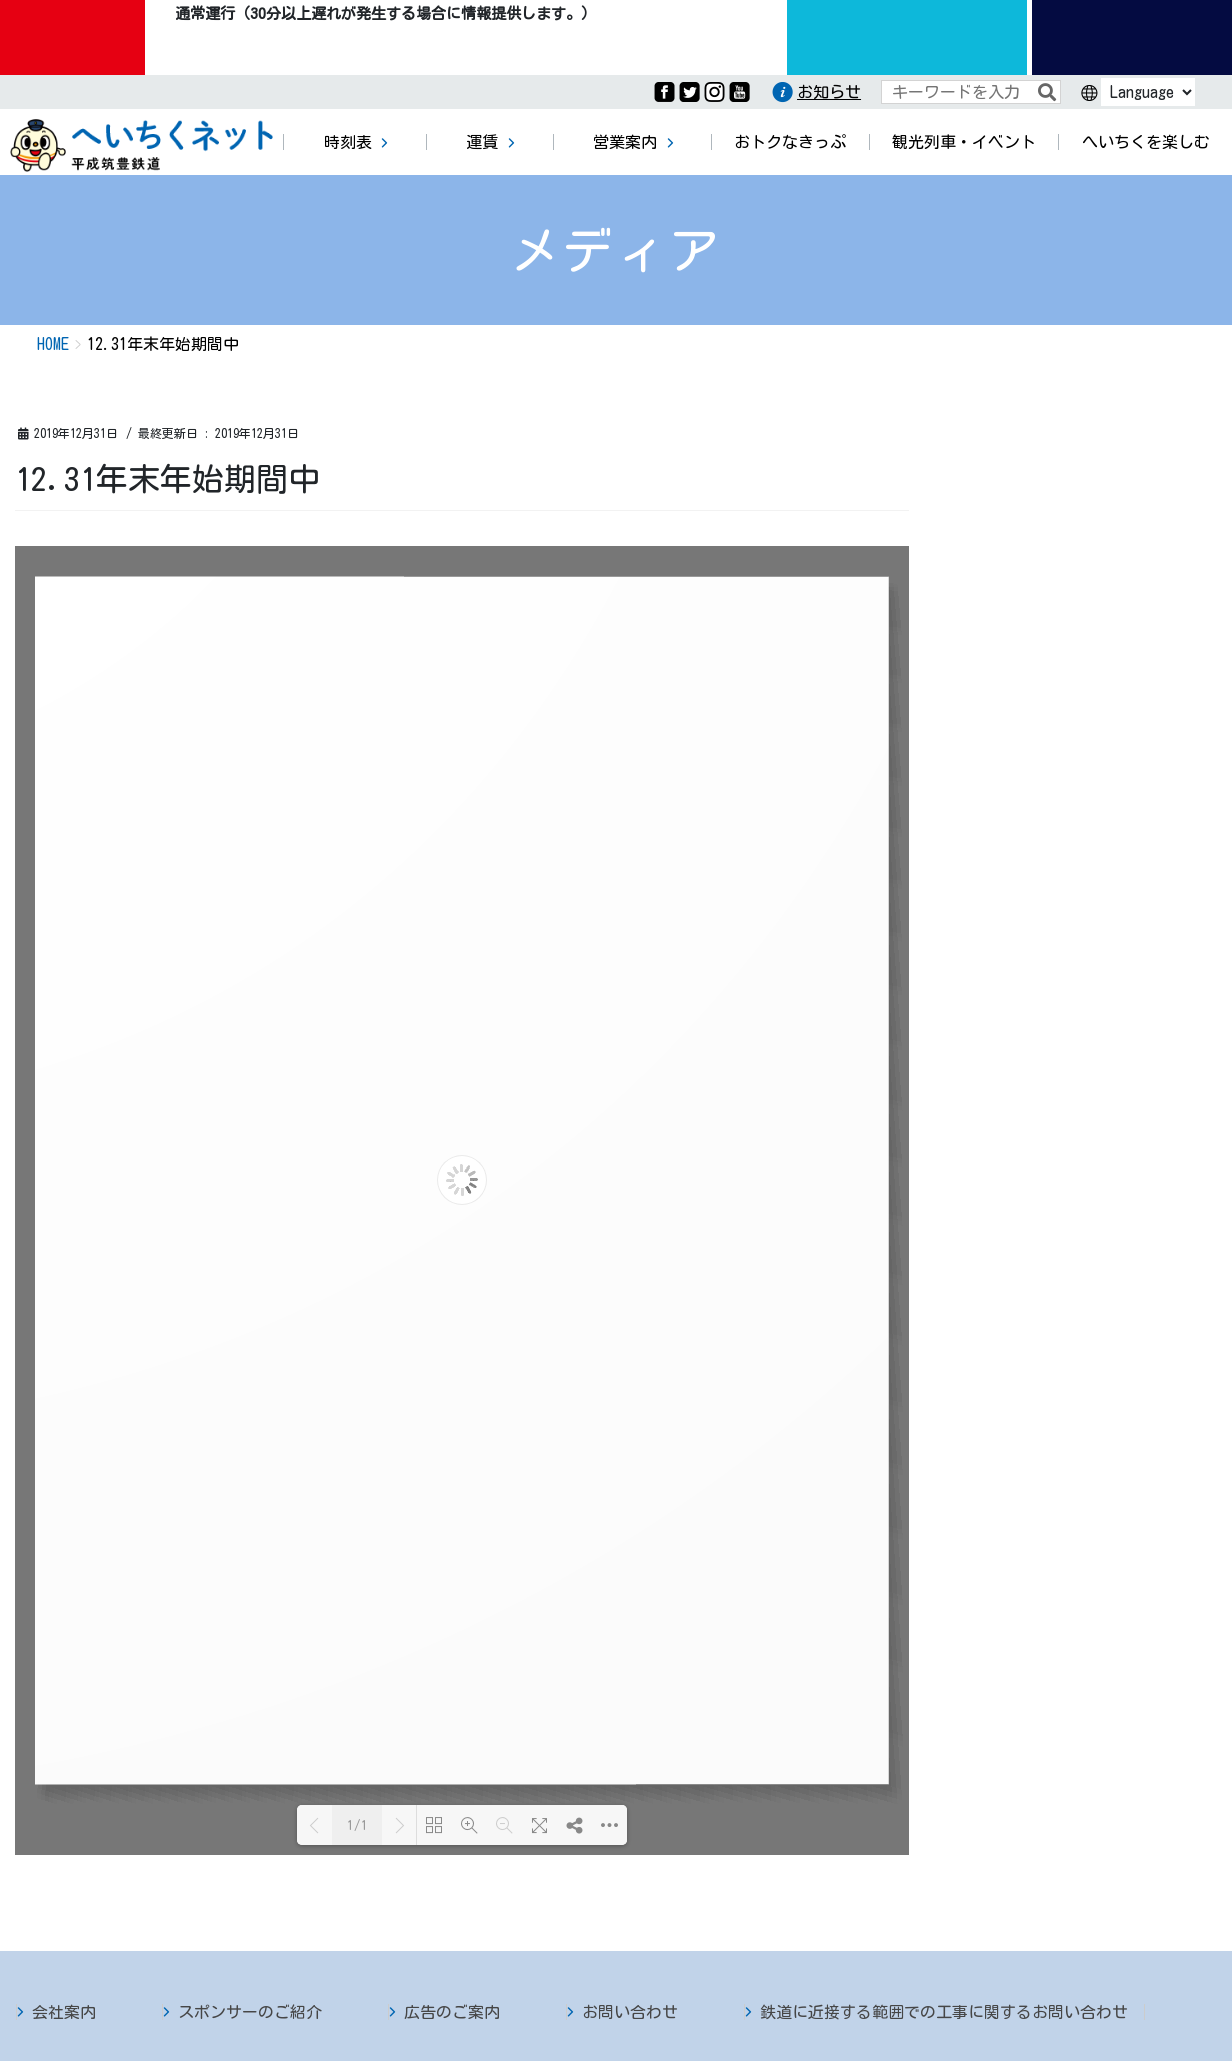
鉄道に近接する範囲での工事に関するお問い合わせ (944, 2012)
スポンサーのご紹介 (250, 2012)
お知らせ (829, 92)
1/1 (357, 1825)
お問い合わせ (630, 2012)
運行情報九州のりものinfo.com (907, 37)
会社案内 (64, 2012)
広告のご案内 (452, 2012)
